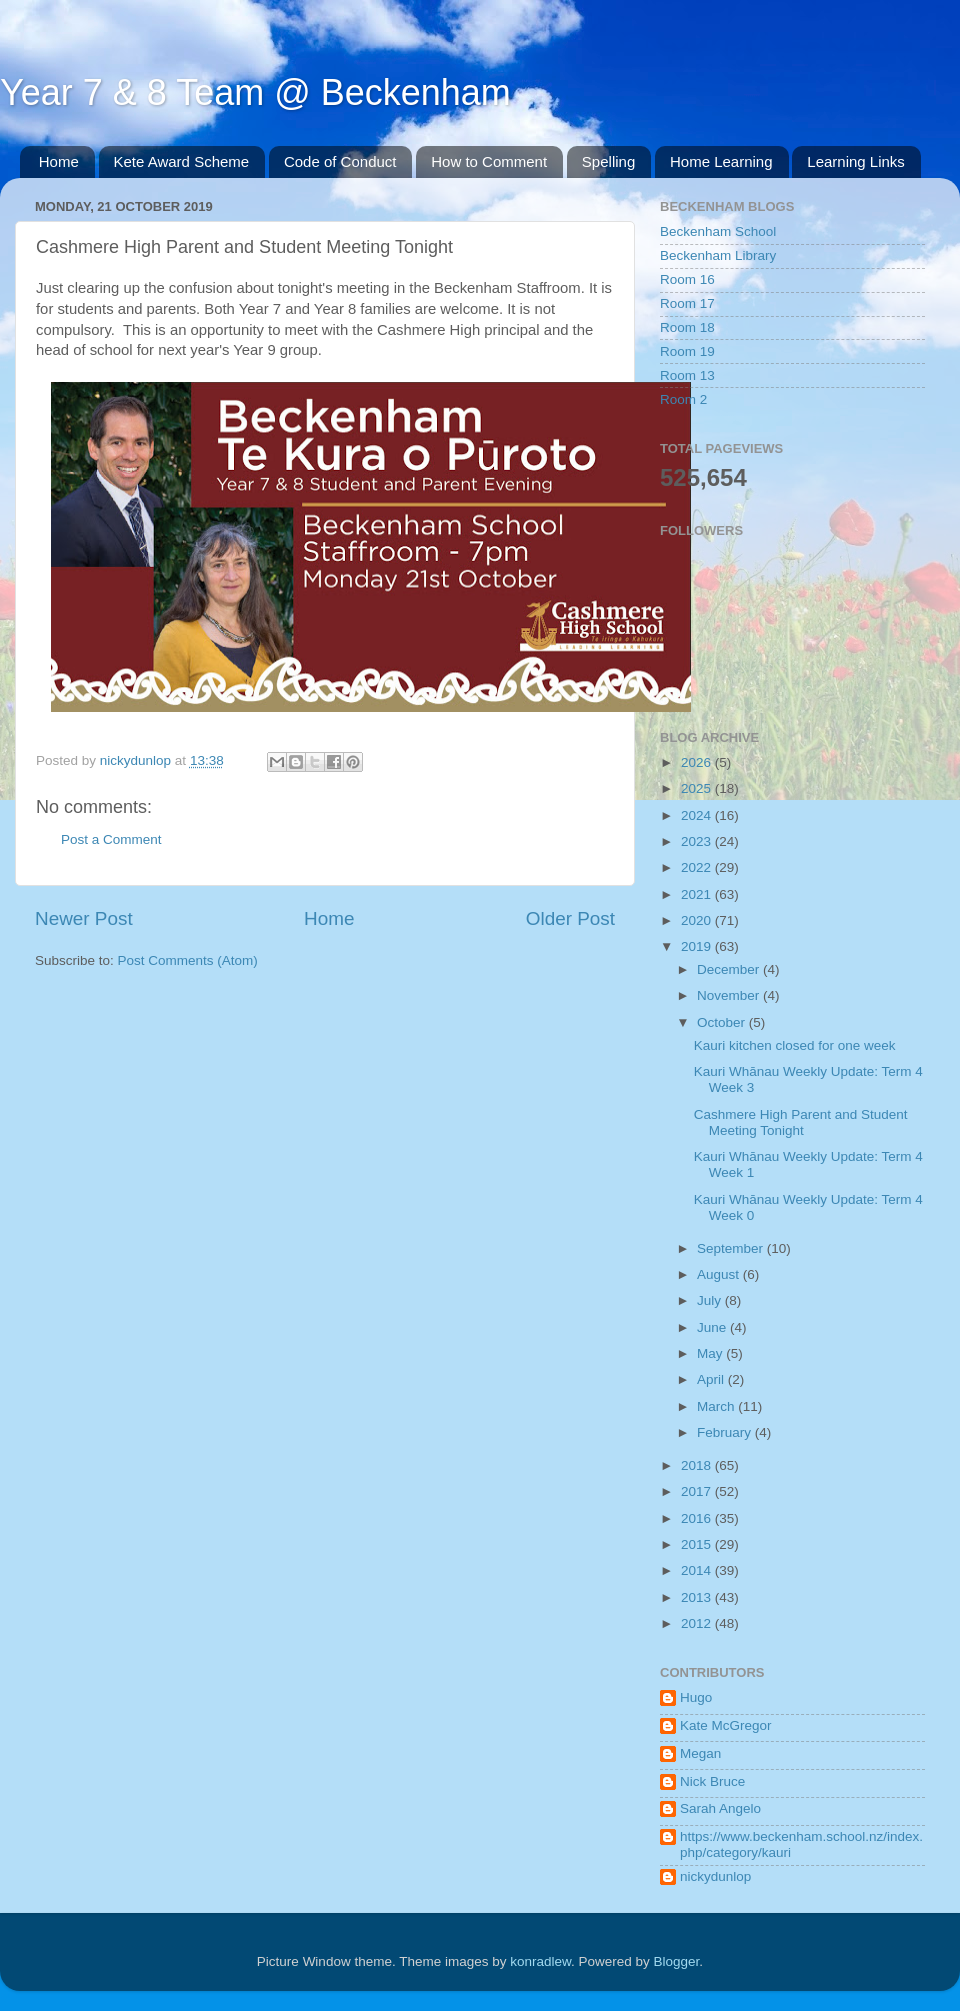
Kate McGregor (726, 1725)
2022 (698, 867)
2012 (698, 1623)
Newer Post (84, 918)
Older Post (570, 918)
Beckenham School (718, 231)
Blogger (677, 1961)
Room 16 (687, 279)
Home (59, 161)
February (726, 1432)
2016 (698, 1518)
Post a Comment (111, 839)
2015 (698, 1544)
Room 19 (687, 351)
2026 (698, 762)
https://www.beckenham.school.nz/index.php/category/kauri (801, 1844)
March (717, 1406)
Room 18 (687, 327)
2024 (698, 815)
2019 (698, 946)
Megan (700, 1753)
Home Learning (721, 161)
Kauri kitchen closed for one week (795, 1045)
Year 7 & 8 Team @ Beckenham (255, 92)
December (730, 969)
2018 (698, 1465)
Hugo (696, 1697)
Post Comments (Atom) (188, 960)
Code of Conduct (340, 161)
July (711, 1300)
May (711, 1353)
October (723, 1022)
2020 (698, 920)
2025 (698, 788)
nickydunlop (715, 1876)
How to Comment (489, 161)
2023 (698, 841)
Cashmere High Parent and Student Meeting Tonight (801, 1122)
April (712, 1379)
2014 (698, 1570)
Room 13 (687, 375)
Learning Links (856, 161)
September (732, 1248)
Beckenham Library (718, 255)
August (720, 1274)
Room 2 (683, 399)
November (730, 995)
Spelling (608, 161)
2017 (698, 1491)
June (713, 1327)
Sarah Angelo (720, 1808)
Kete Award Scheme (182, 161)
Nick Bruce (712, 1781)
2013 (698, 1597)
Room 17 (687, 303)
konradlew (540, 1961)
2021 (698, 894)
